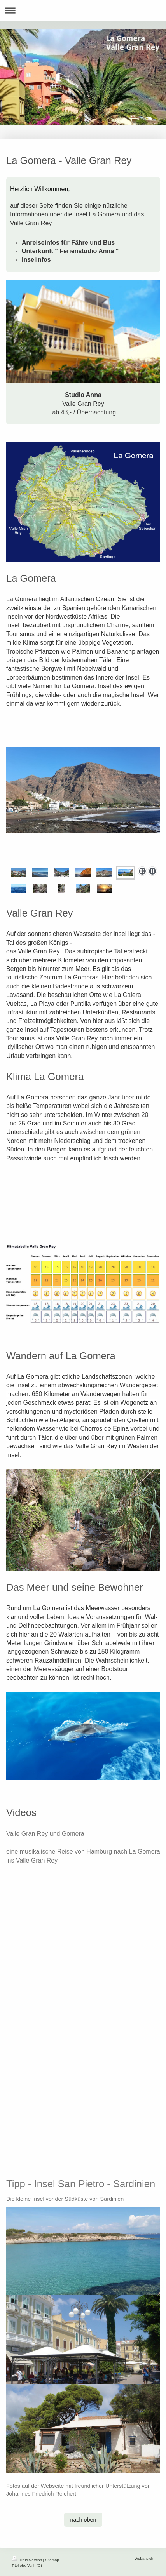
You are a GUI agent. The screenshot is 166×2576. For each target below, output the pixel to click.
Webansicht (144, 2558)
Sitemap (52, 2560)
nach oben (83, 2520)
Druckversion (27, 2560)
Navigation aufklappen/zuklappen (83, 10)
